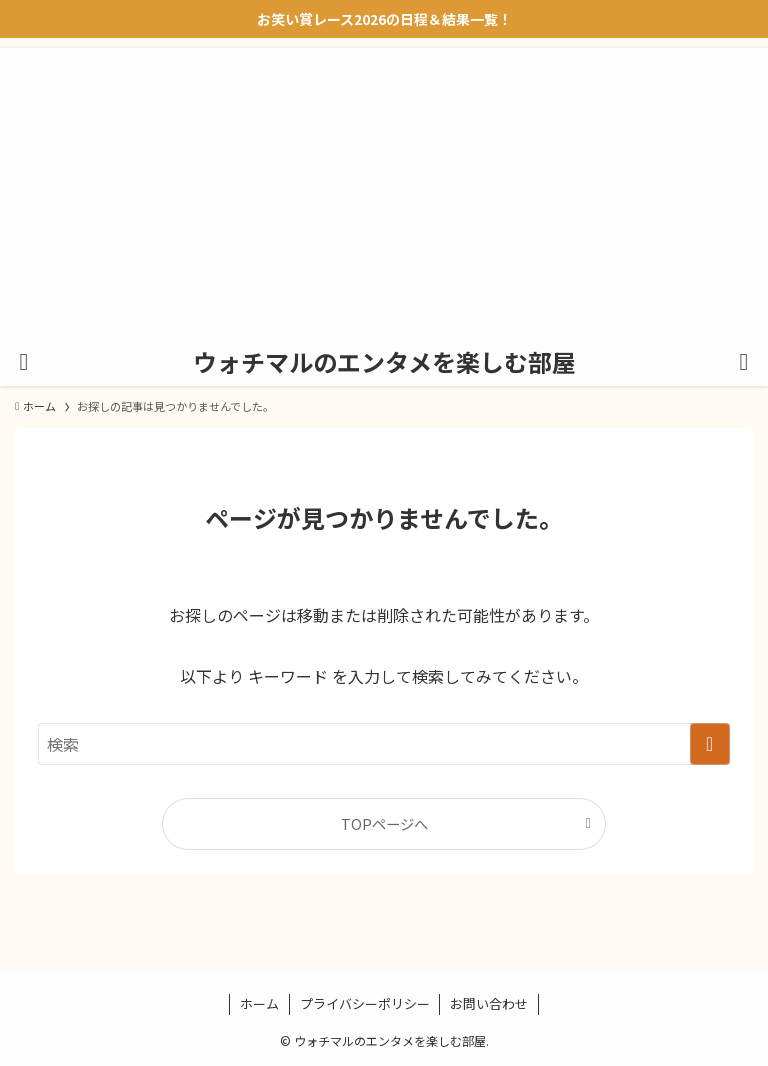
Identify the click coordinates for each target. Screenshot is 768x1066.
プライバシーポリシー (365, 1003)
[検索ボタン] (744, 362)
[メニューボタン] (24, 362)
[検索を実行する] (710, 744)
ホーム (259, 1003)
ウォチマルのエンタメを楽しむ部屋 (384, 362)
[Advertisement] (384, 188)
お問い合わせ (489, 1003)
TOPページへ (384, 823)
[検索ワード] (383, 744)
